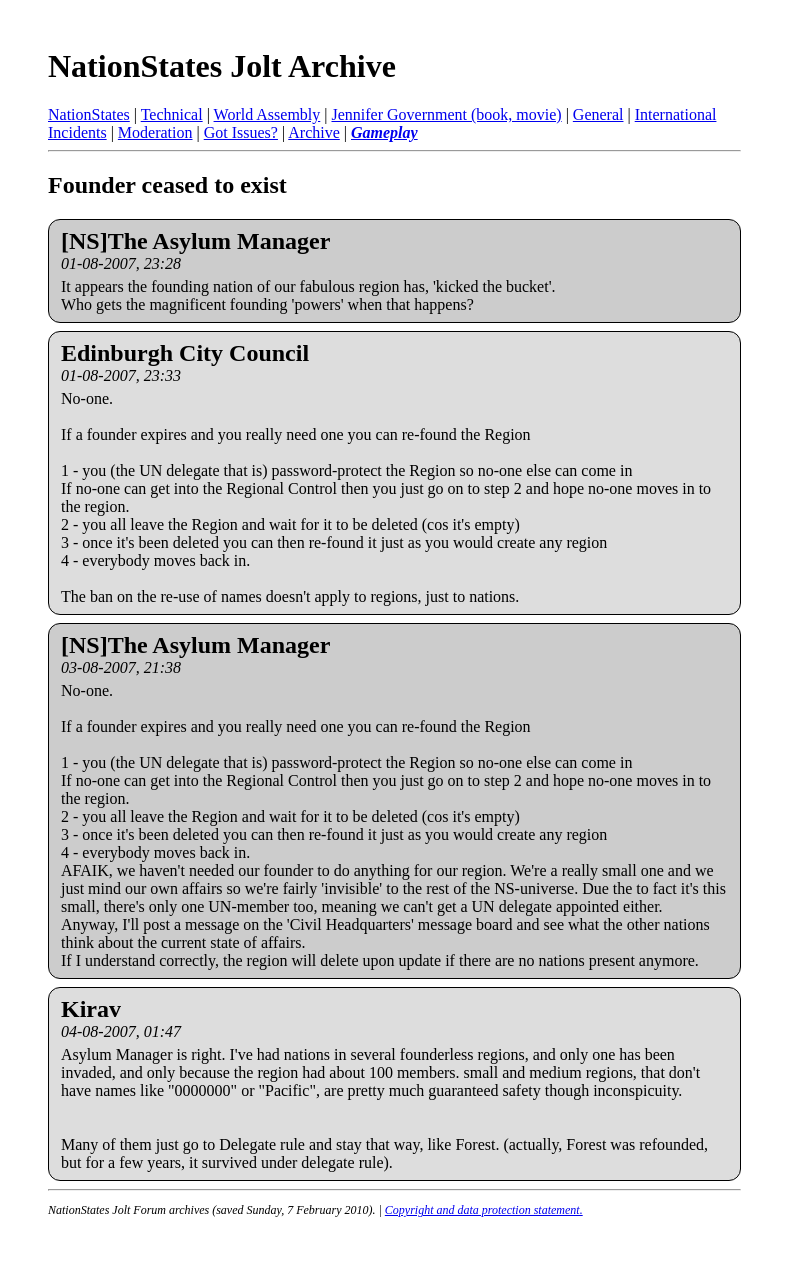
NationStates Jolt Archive (222, 66)
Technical (172, 114)
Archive (314, 132)
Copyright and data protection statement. (484, 1210)
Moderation (155, 132)
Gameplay (384, 132)
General (598, 114)
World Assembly (267, 114)
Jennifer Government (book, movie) (446, 114)
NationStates (89, 114)
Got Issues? (241, 132)
